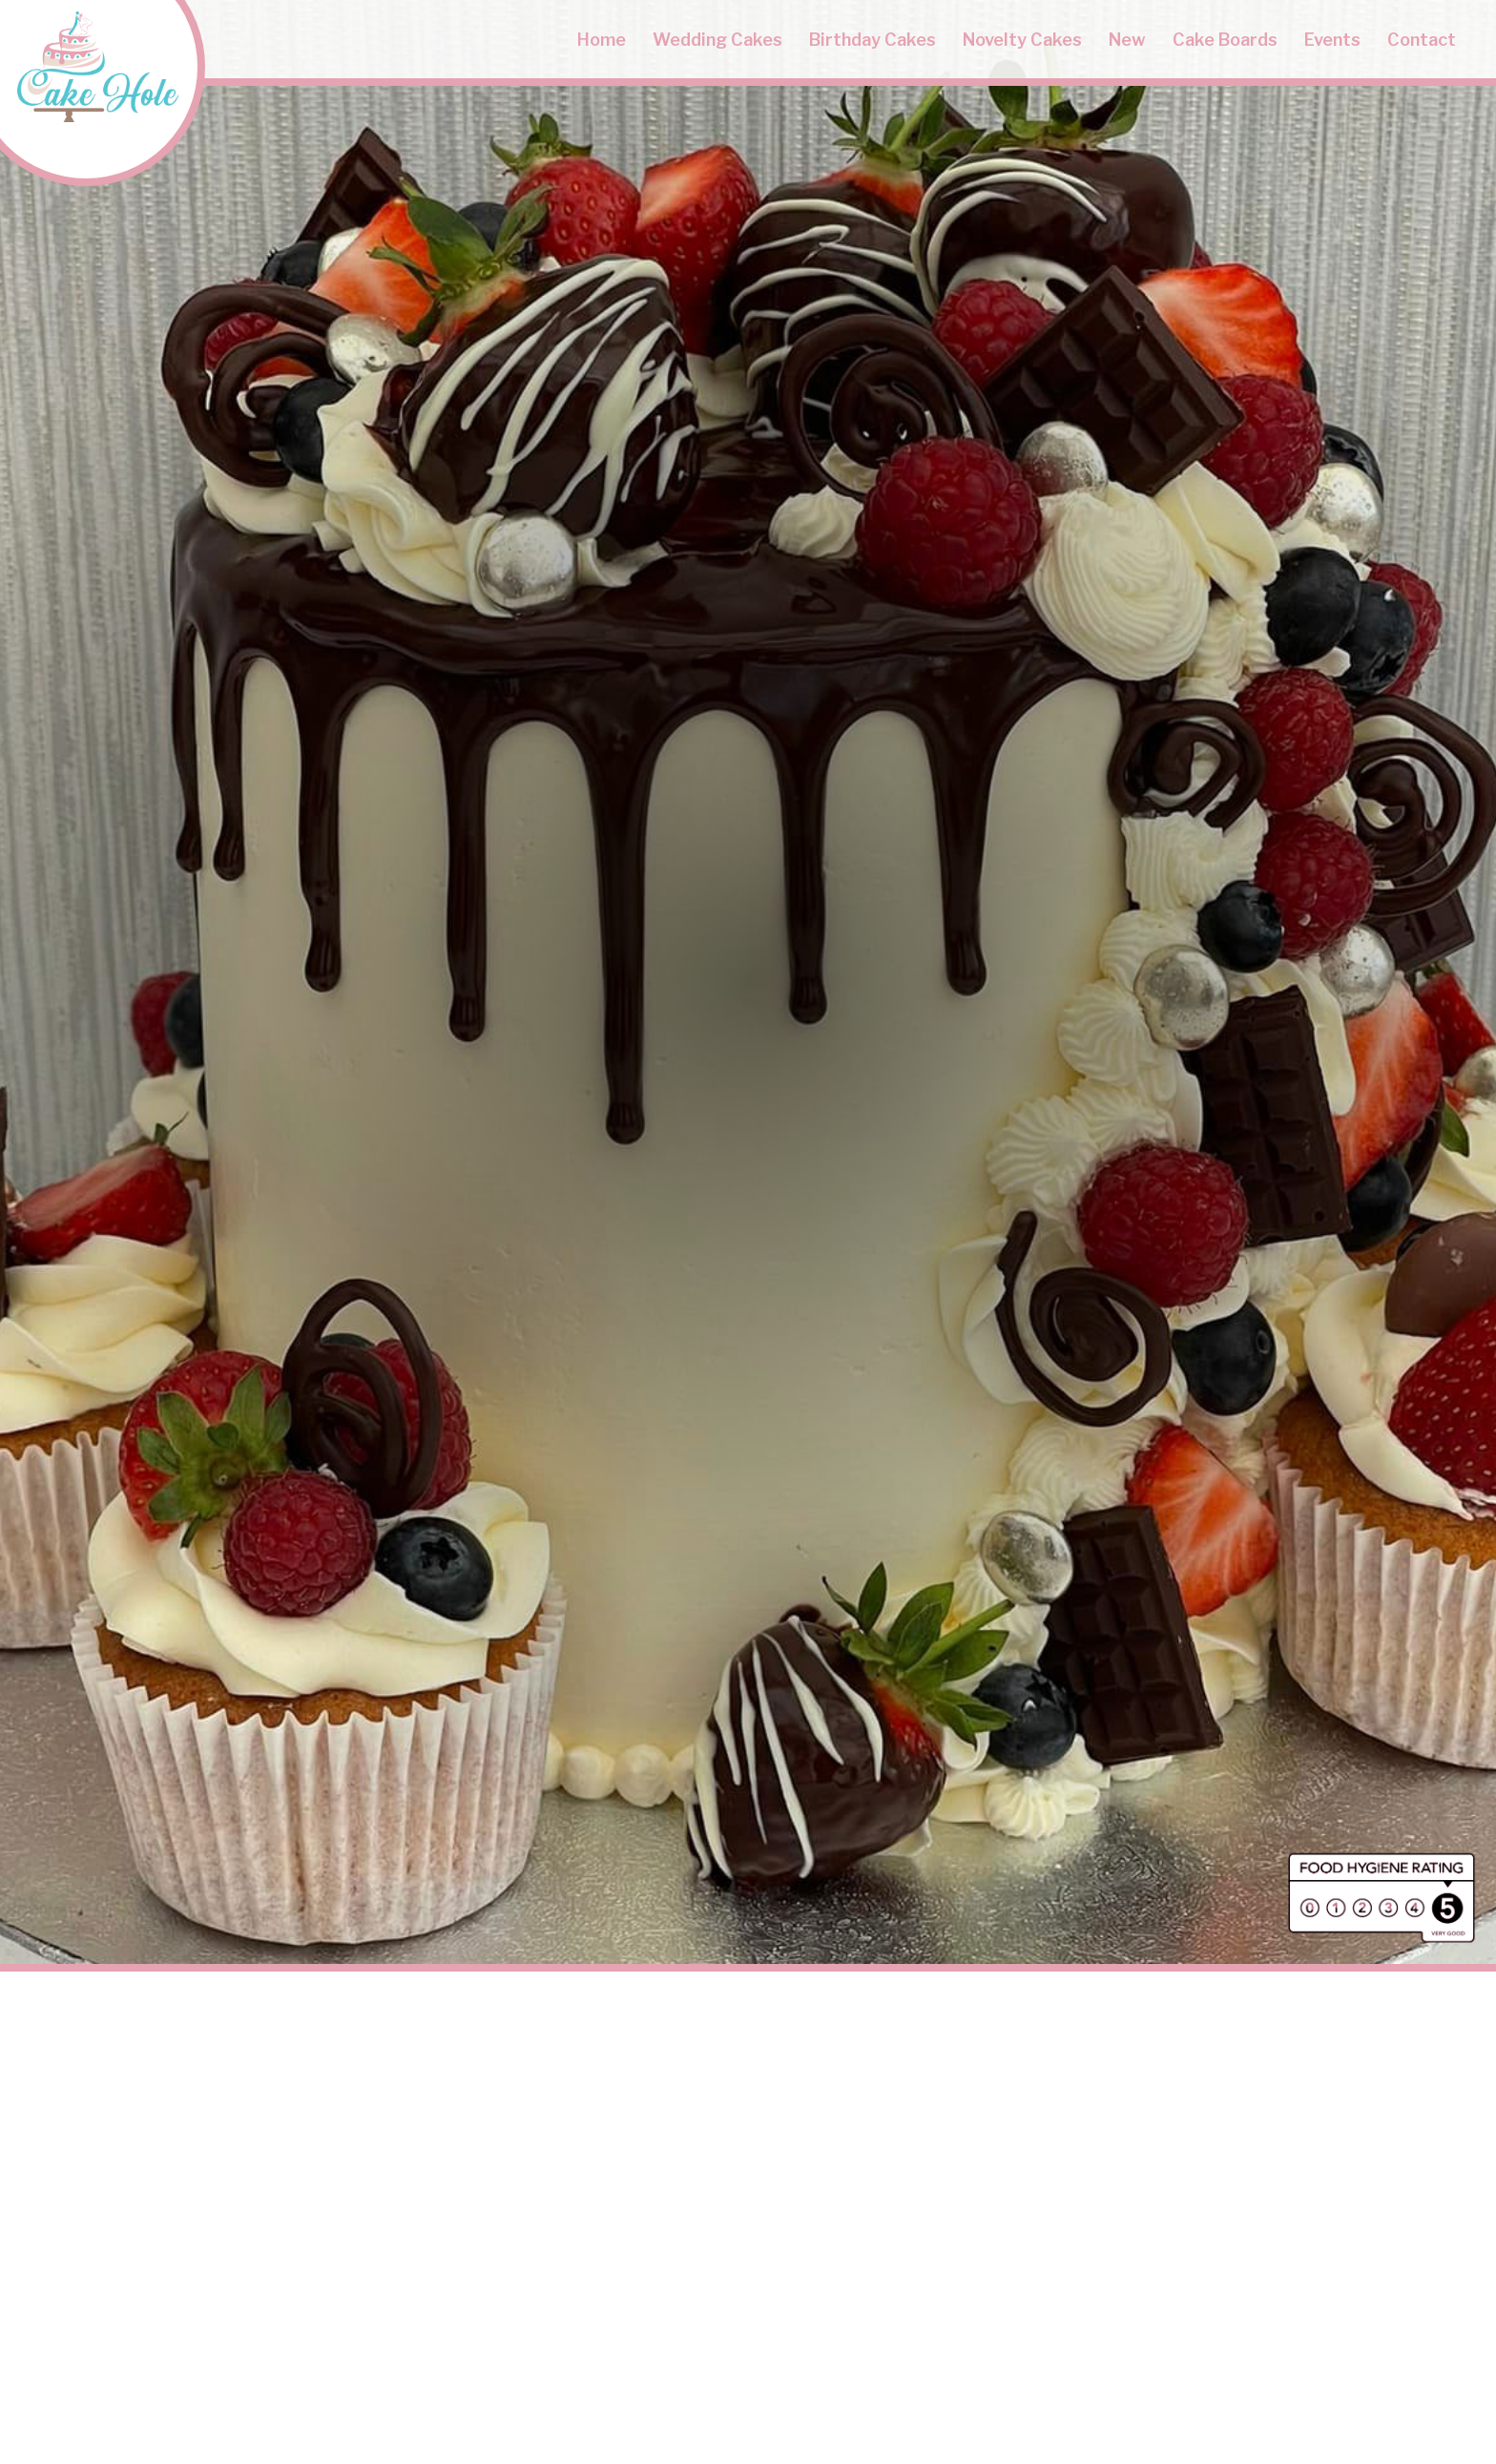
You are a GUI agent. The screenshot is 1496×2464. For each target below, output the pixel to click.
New (1127, 40)
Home (601, 40)
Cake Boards (1225, 40)
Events (1332, 40)
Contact (1421, 40)
